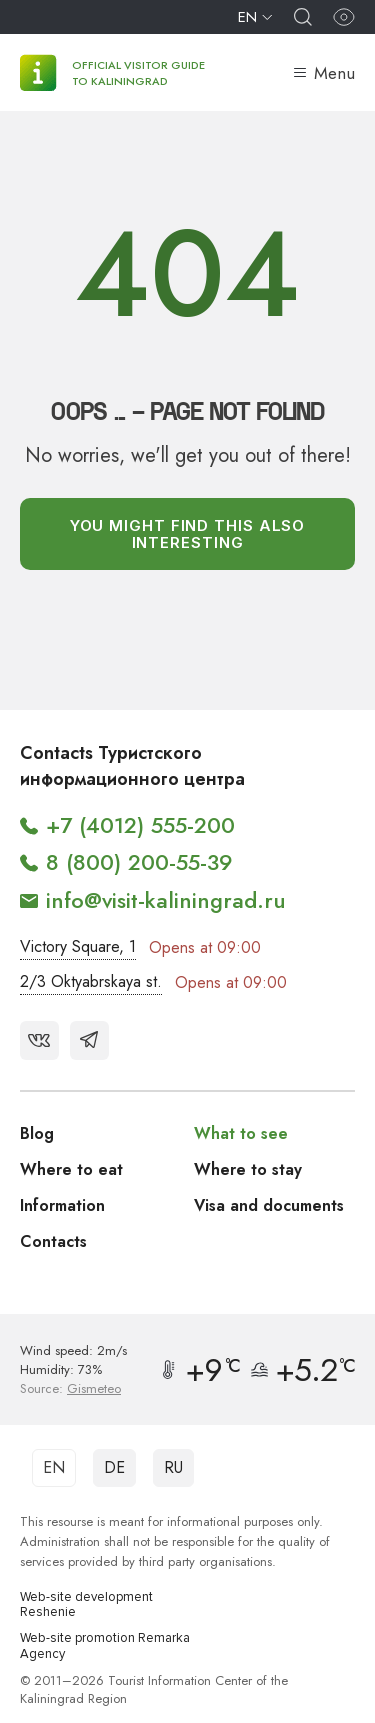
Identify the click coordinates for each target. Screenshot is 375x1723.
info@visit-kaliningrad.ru (166, 900)
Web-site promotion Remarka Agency (105, 1646)
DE (114, 1467)
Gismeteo (94, 1388)
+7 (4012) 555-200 (140, 825)
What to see (241, 1133)
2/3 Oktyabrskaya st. (91, 981)
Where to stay (248, 1169)
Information (62, 1205)
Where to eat (71, 1169)
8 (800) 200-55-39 (139, 862)
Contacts (53, 1241)
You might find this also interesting (188, 534)
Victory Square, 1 (78, 946)
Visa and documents (269, 1205)
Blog (37, 1133)
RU (173, 1467)
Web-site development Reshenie (86, 1605)
